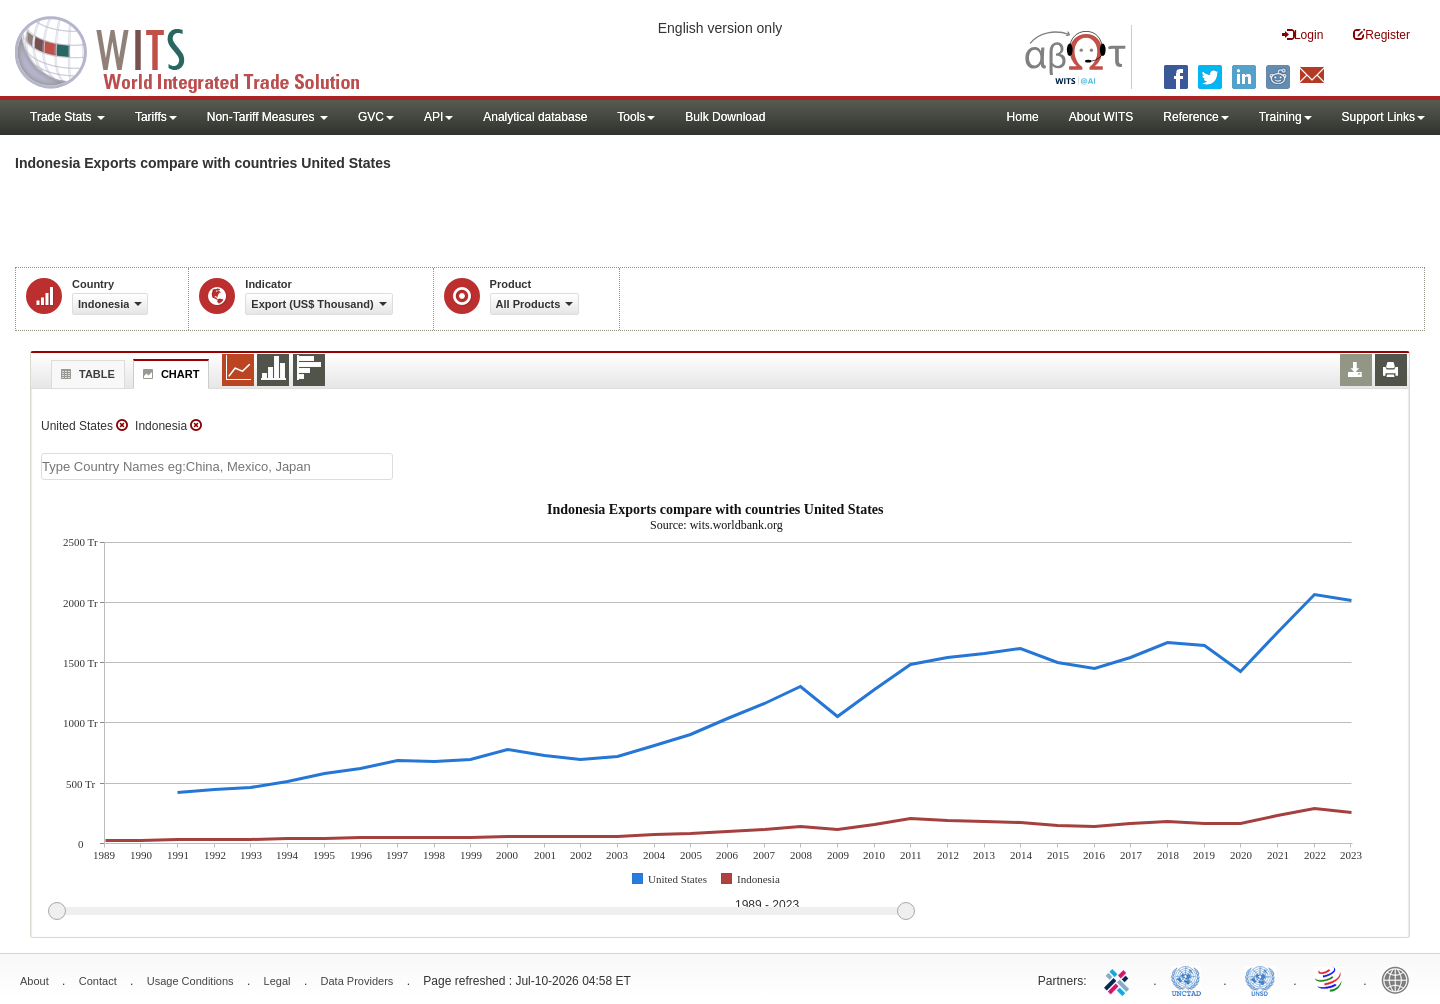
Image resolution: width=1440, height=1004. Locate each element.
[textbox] (217, 466)
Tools (636, 117)
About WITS (1101, 117)
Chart (169, 374)
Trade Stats (67, 117)
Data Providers (357, 981)
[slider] (481, 912)
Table (85, 374)
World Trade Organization (1330, 979)
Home (1023, 117)
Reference (1195, 117)
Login (1302, 34)
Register (1381, 34)
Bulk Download (725, 117)
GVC (376, 117)
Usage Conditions (190, 981)
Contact (98, 981)
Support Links (1383, 117)
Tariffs (156, 117)
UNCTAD (1190, 979)
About (34, 981)
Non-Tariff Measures (267, 117)
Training (1285, 117)
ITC (1120, 979)
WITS (200, 50)
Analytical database (535, 117)
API (438, 117)
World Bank (1400, 979)
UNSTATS (1260, 979)
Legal (277, 981)
